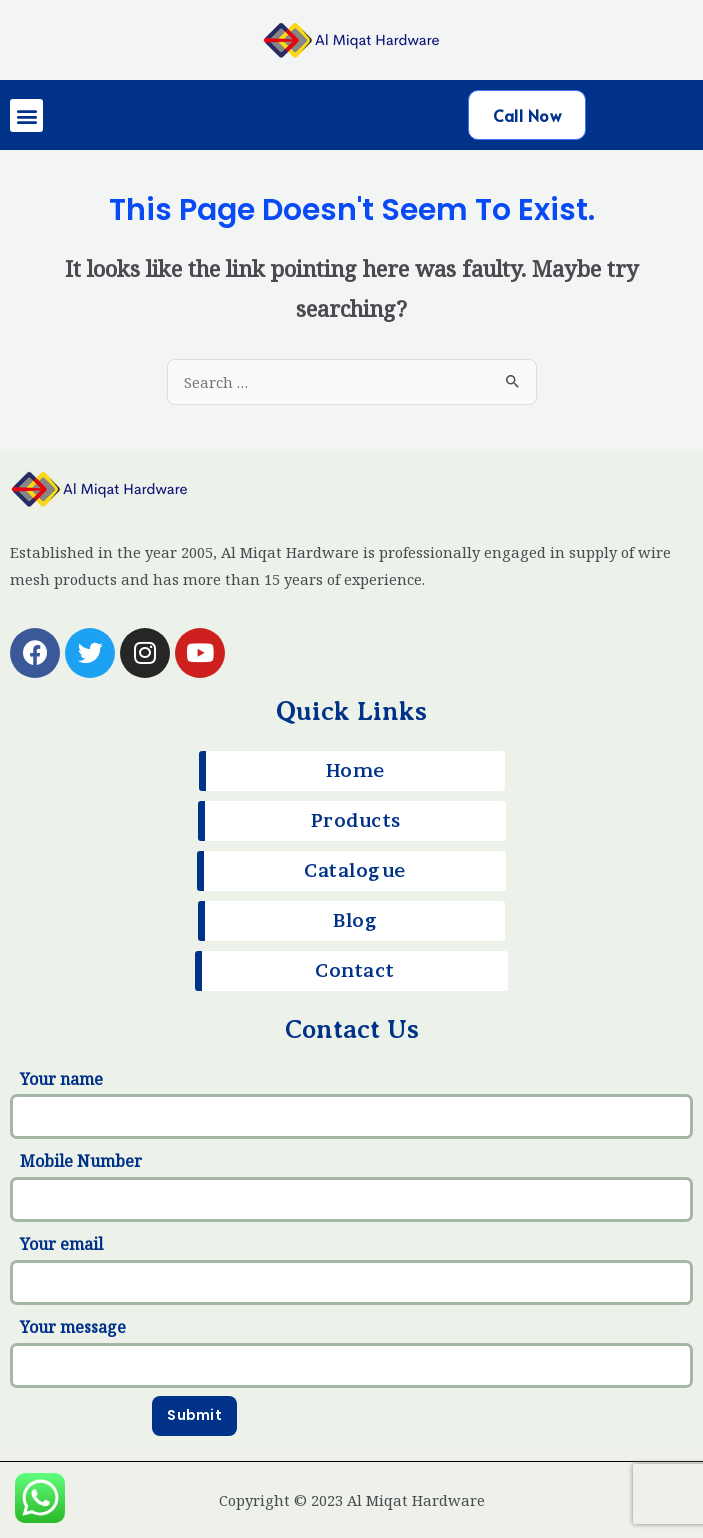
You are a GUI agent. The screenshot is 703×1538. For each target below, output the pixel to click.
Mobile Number (351, 1186)
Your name (351, 1104)
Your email (351, 1269)
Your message (351, 1352)
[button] (26, 115)
